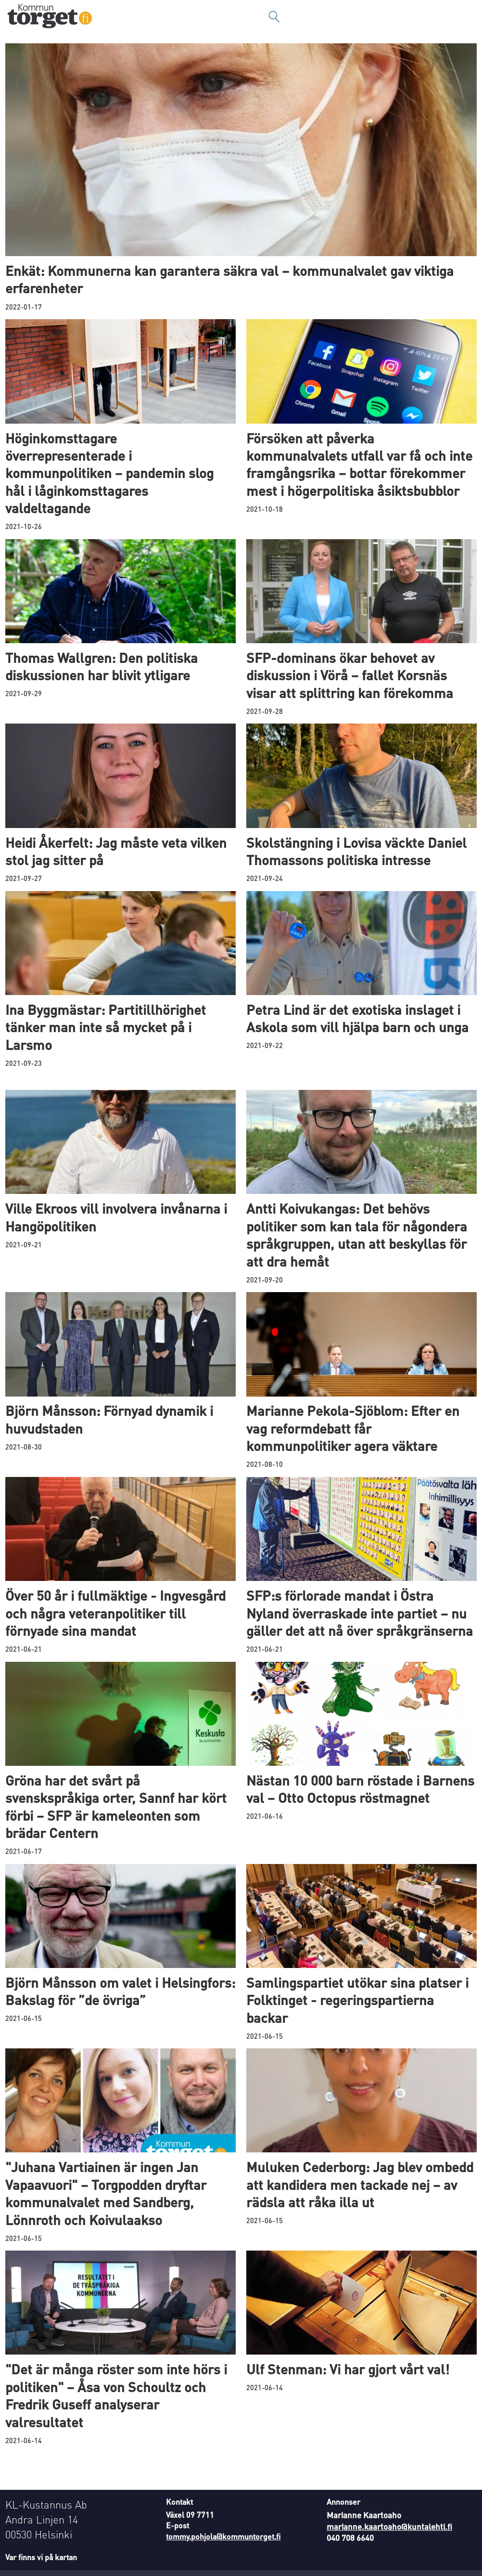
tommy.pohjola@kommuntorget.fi (223, 2536)
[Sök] (274, 17)
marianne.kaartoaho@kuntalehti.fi (389, 2526)
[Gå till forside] (50, 17)
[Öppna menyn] (465, 17)
